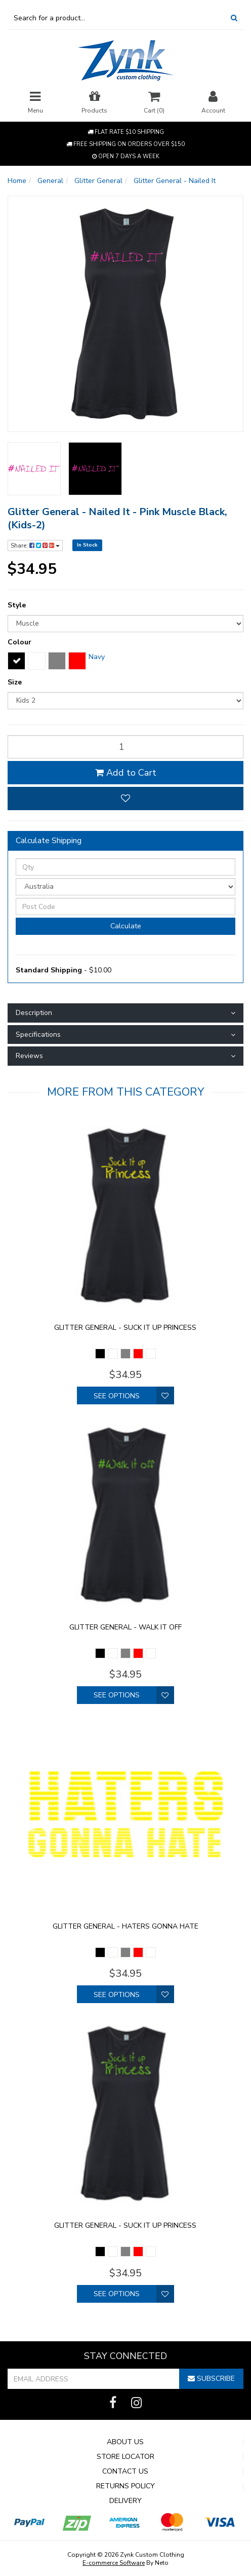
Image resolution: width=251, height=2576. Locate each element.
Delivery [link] (125, 2501)
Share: (35, 545)
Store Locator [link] (125, 2456)
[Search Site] (234, 18)
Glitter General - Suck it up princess (125, 1327)
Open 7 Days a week (125, 156)
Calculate (125, 926)
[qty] (125, 746)
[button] (125, 798)
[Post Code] (125, 906)
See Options (117, 1396)
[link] (112, 2403)
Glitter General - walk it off (125, 1627)
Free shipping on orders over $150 (125, 144)
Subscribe (211, 2378)
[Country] (125, 886)
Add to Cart (125, 773)
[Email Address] (94, 2379)
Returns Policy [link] (125, 2486)
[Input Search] (116, 18)
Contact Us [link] (125, 2471)
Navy (97, 657)
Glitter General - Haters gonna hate (125, 1926)
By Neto (125, 2563)
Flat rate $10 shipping (126, 132)
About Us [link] (125, 2442)
